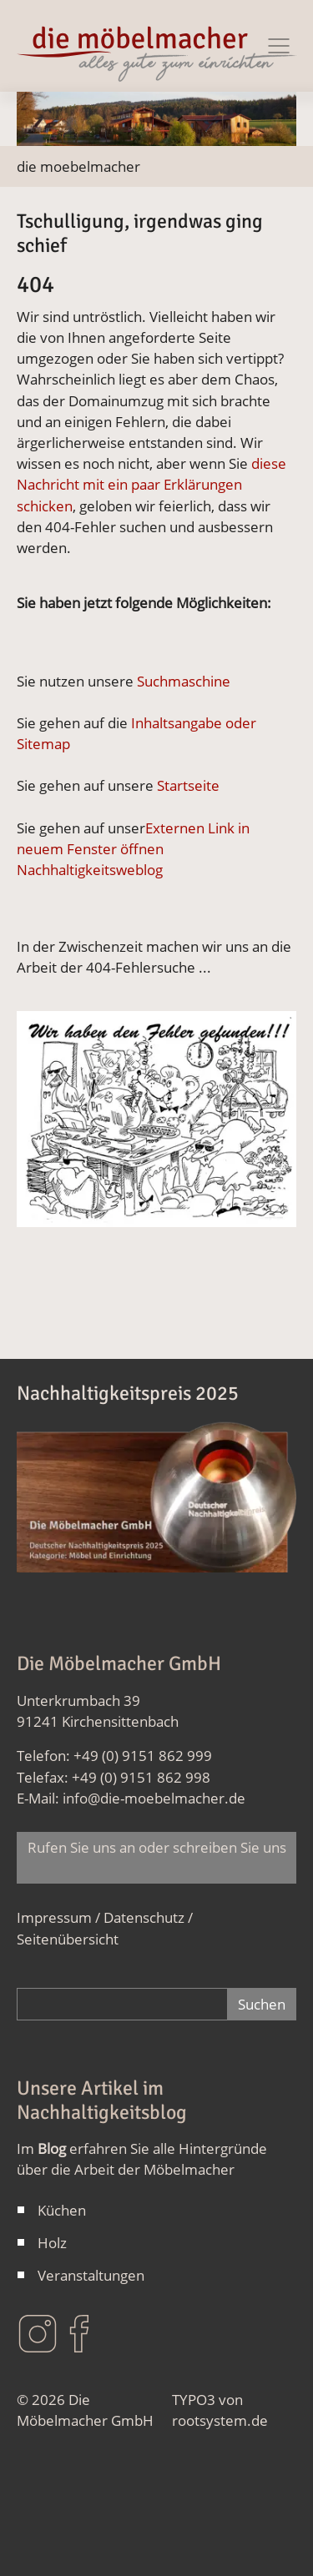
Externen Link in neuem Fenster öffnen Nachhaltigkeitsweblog (133, 848)
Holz (52, 2242)
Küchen (62, 2210)
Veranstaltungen (91, 2275)
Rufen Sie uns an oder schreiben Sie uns (157, 1858)
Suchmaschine (183, 681)
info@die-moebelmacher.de (154, 1798)
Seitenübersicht (68, 1939)
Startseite (188, 785)
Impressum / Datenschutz (100, 1917)
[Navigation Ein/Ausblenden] (279, 46)
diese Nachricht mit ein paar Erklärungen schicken (151, 484)
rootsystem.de (220, 2420)
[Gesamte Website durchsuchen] (122, 2004)
